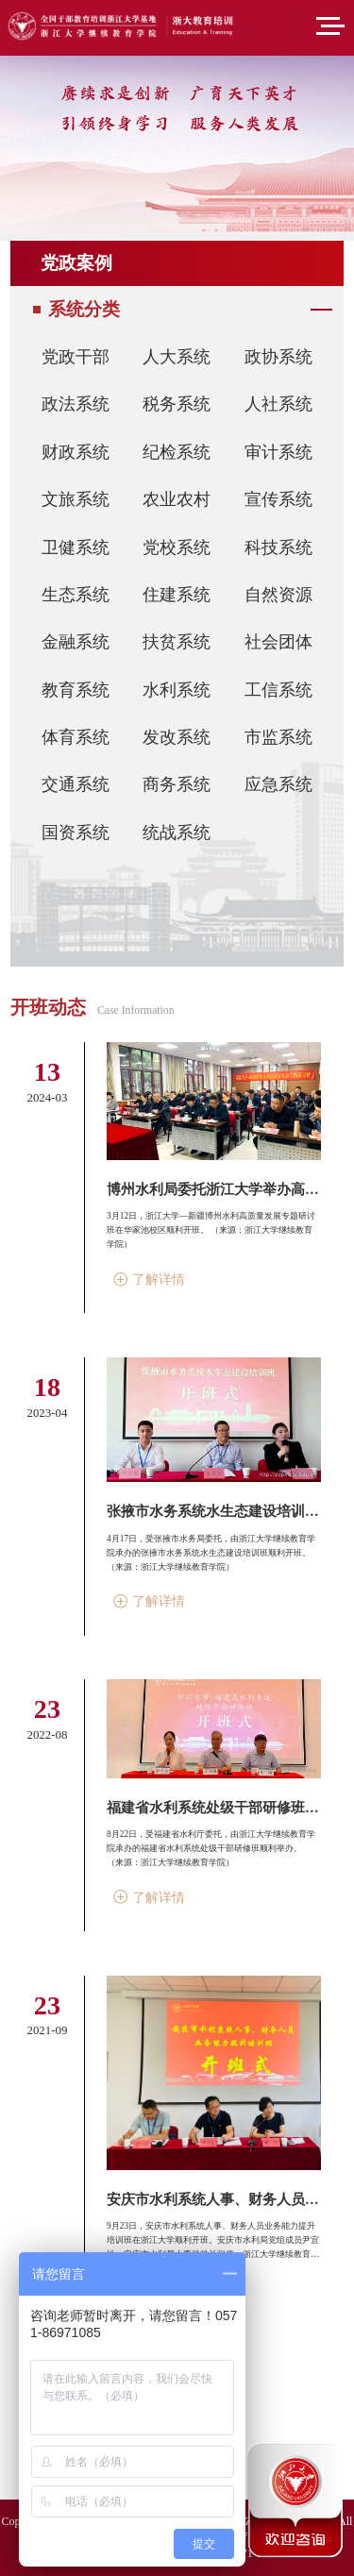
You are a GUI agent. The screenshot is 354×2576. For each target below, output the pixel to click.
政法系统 (76, 404)
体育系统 (76, 737)
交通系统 (76, 784)
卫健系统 (76, 547)
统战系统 (177, 832)
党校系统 (177, 547)
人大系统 (177, 356)
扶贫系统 (177, 641)
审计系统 (278, 452)
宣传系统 (278, 499)
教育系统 (76, 690)
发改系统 (177, 737)
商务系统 (177, 784)
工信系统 (278, 690)
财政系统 (76, 452)
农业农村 (177, 499)
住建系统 (177, 594)
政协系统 (278, 356)
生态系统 (76, 594)
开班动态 (48, 1007)
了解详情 (149, 1279)
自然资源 (278, 594)
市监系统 (278, 737)
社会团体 (278, 641)
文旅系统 (76, 499)
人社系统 (278, 404)
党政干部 (76, 356)
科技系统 (278, 547)
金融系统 (76, 641)
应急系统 (278, 784)
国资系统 (76, 832)
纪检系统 (177, 452)
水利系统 (177, 690)
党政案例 (76, 263)
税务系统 (177, 404)
